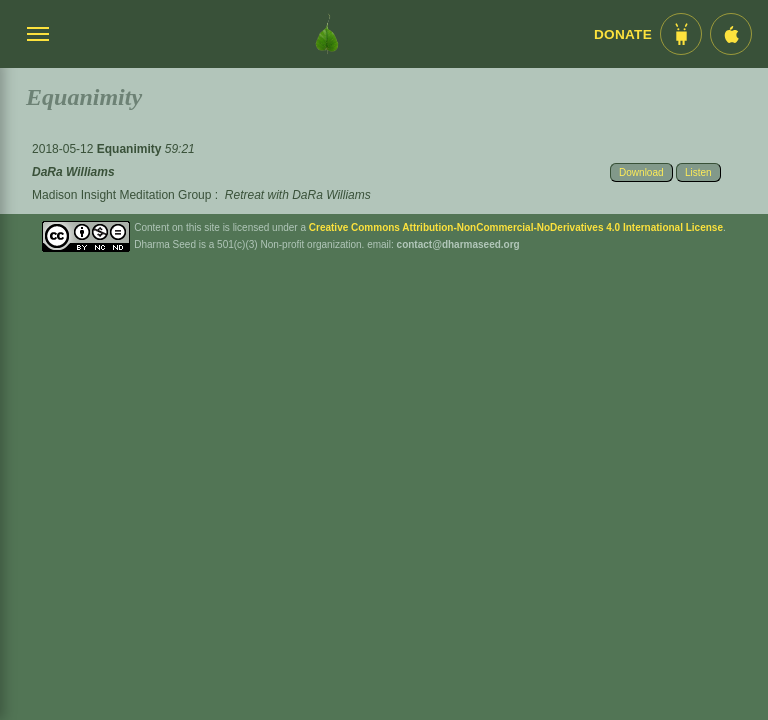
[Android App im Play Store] (681, 34)
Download (641, 172)
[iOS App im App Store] (731, 34)
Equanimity (131, 149)
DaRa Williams (73, 172)
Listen (698, 172)
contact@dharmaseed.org (458, 244)
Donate (623, 34)
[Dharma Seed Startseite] (327, 34)
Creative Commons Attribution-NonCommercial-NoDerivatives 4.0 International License (516, 227)
